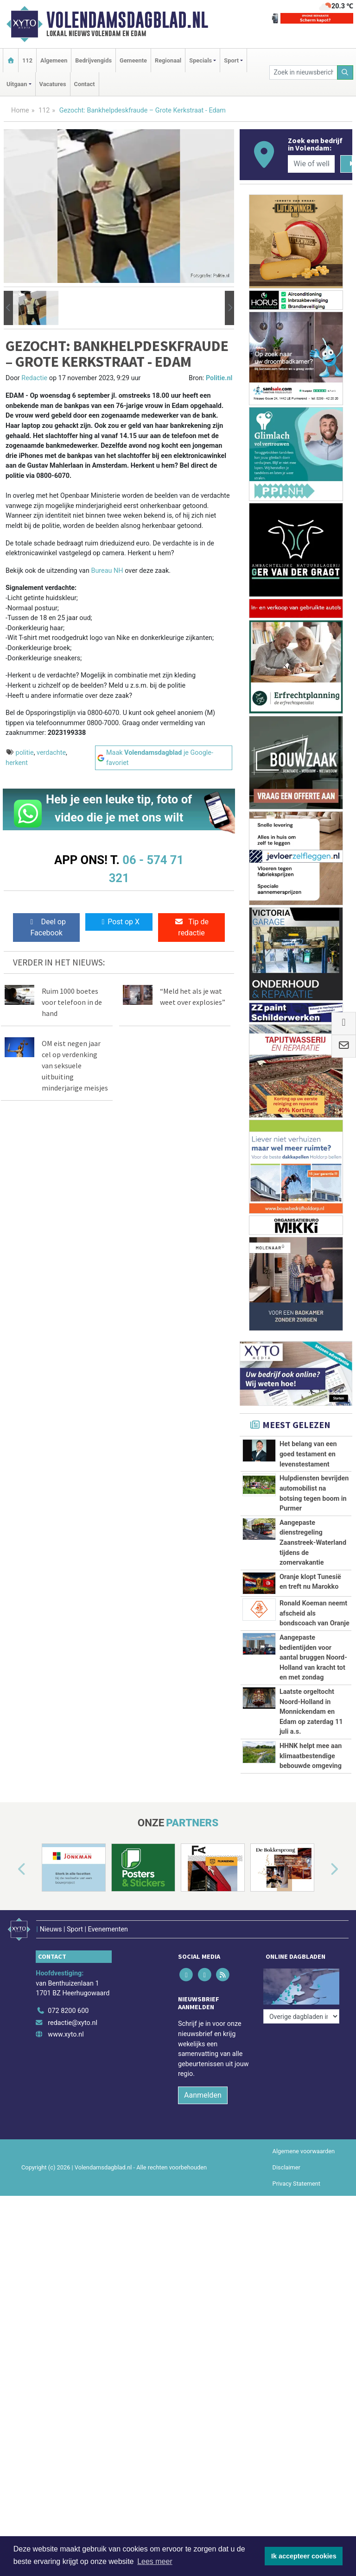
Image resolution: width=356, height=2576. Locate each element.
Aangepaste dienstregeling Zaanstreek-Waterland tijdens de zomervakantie (313, 1543)
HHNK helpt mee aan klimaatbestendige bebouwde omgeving (311, 1797)
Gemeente (133, 60)
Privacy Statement (297, 2260)
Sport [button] (231, 60)
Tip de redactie (191, 927)
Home (20, 110)
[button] (8, 308)
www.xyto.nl (65, 2111)
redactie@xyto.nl (72, 2099)
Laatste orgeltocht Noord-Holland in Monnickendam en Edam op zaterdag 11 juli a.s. (311, 1712)
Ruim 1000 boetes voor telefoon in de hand (72, 1002)
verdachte (51, 753)
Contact (84, 84)
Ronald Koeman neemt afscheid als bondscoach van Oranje (315, 1613)
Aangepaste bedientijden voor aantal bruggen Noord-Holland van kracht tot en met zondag (313, 1657)
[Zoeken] (345, 72)
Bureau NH (108, 571)
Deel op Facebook (46, 927)
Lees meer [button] (154, 2561)
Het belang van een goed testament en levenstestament (308, 1454)
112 (27, 60)
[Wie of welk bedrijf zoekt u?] (311, 164)
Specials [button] (200, 60)
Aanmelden (203, 2172)
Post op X (119, 921)
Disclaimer (286, 2244)
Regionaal (168, 60)
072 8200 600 (68, 2088)
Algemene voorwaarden (304, 2228)
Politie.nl (219, 378)
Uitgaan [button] (16, 84)
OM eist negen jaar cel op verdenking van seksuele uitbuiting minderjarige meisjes (75, 1065)
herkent (17, 763)
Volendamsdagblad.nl (127, 20)
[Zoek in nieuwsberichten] (303, 72)
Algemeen (53, 60)
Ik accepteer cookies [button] (304, 2556)
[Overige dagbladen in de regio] (301, 2067)
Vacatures (52, 84)
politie (25, 753)
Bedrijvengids (93, 60)
